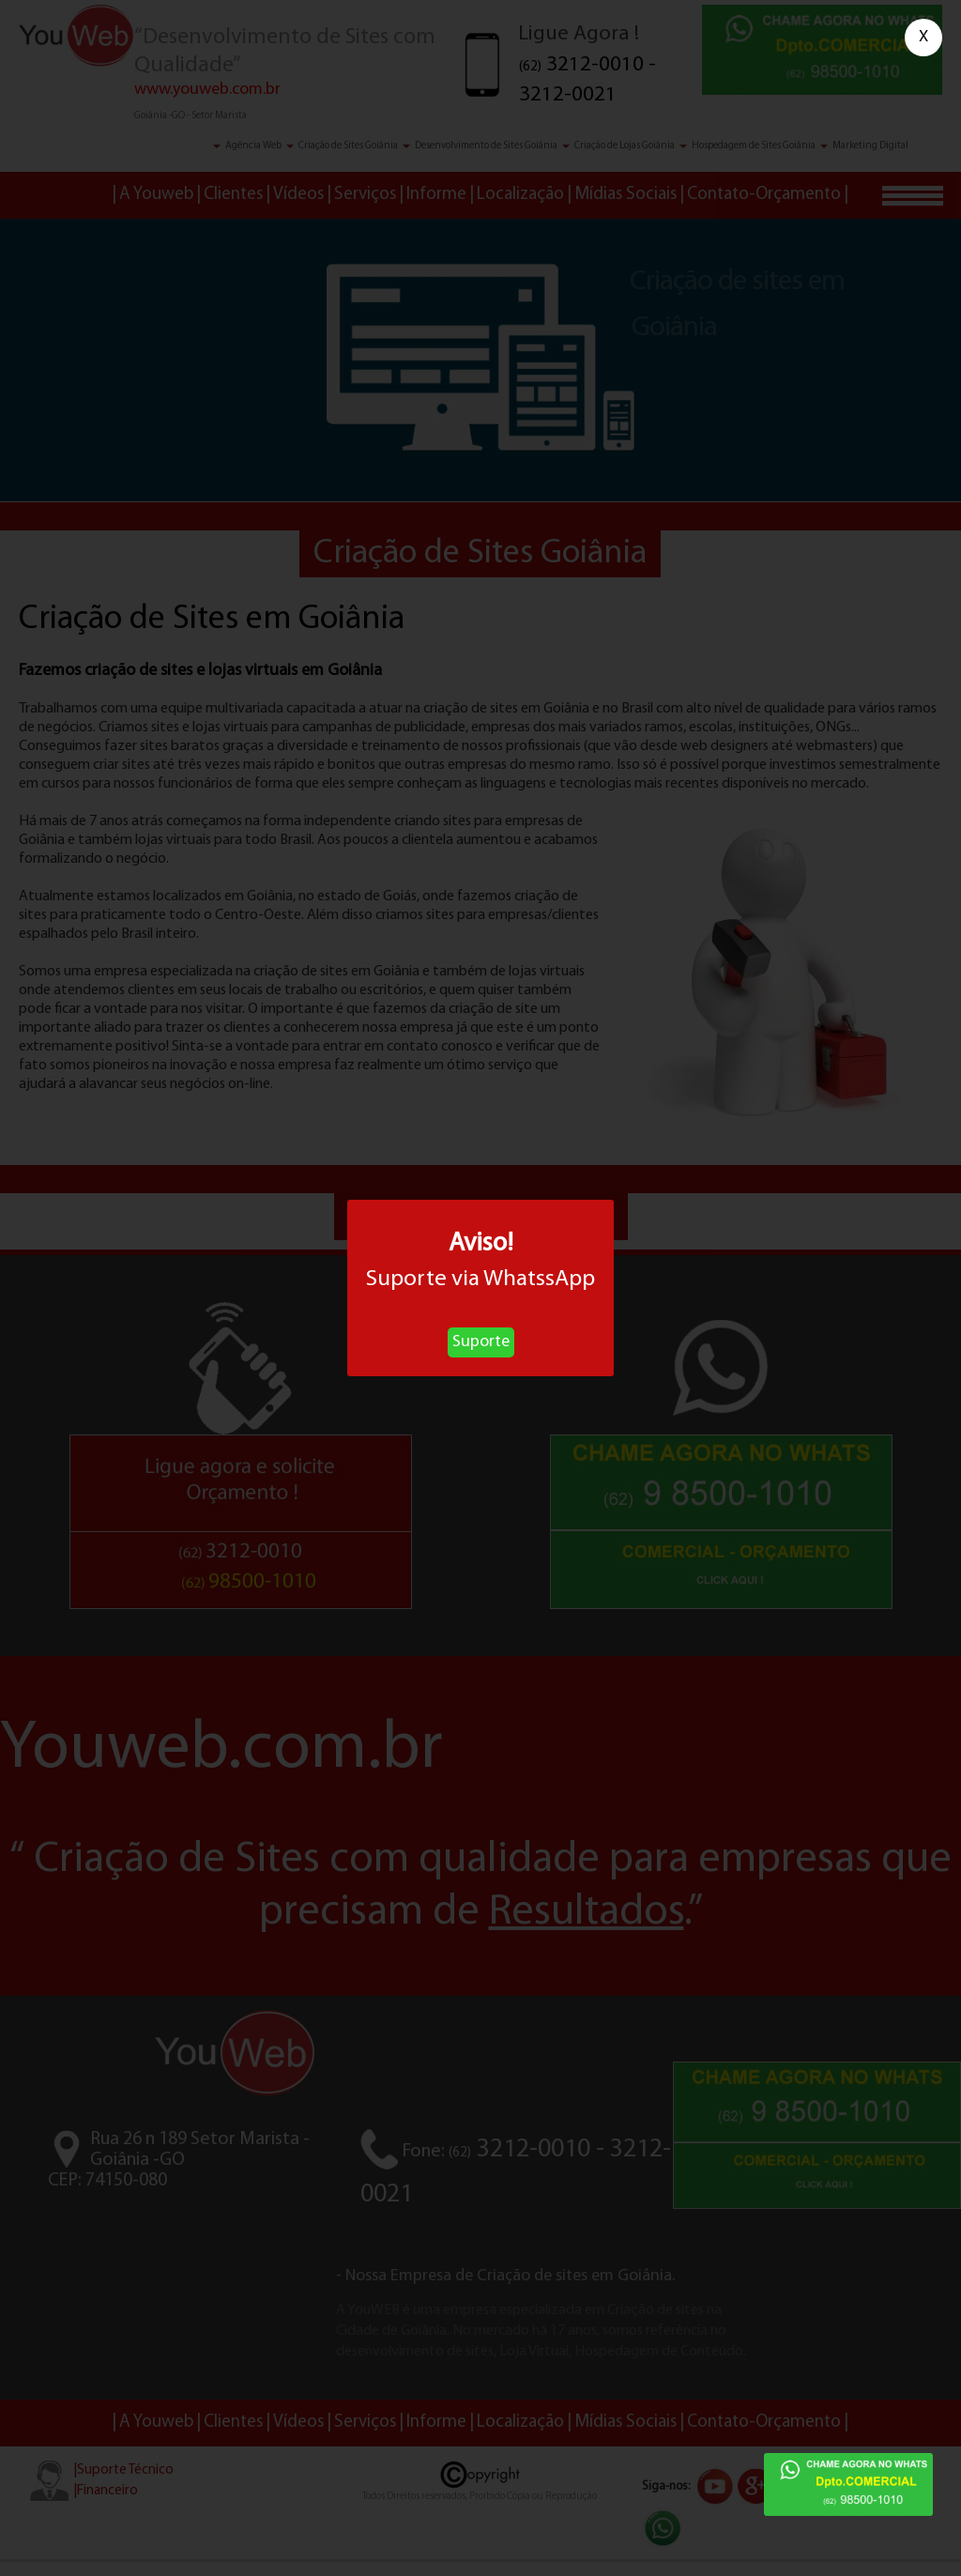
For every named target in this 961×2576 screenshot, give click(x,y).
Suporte (481, 1342)
